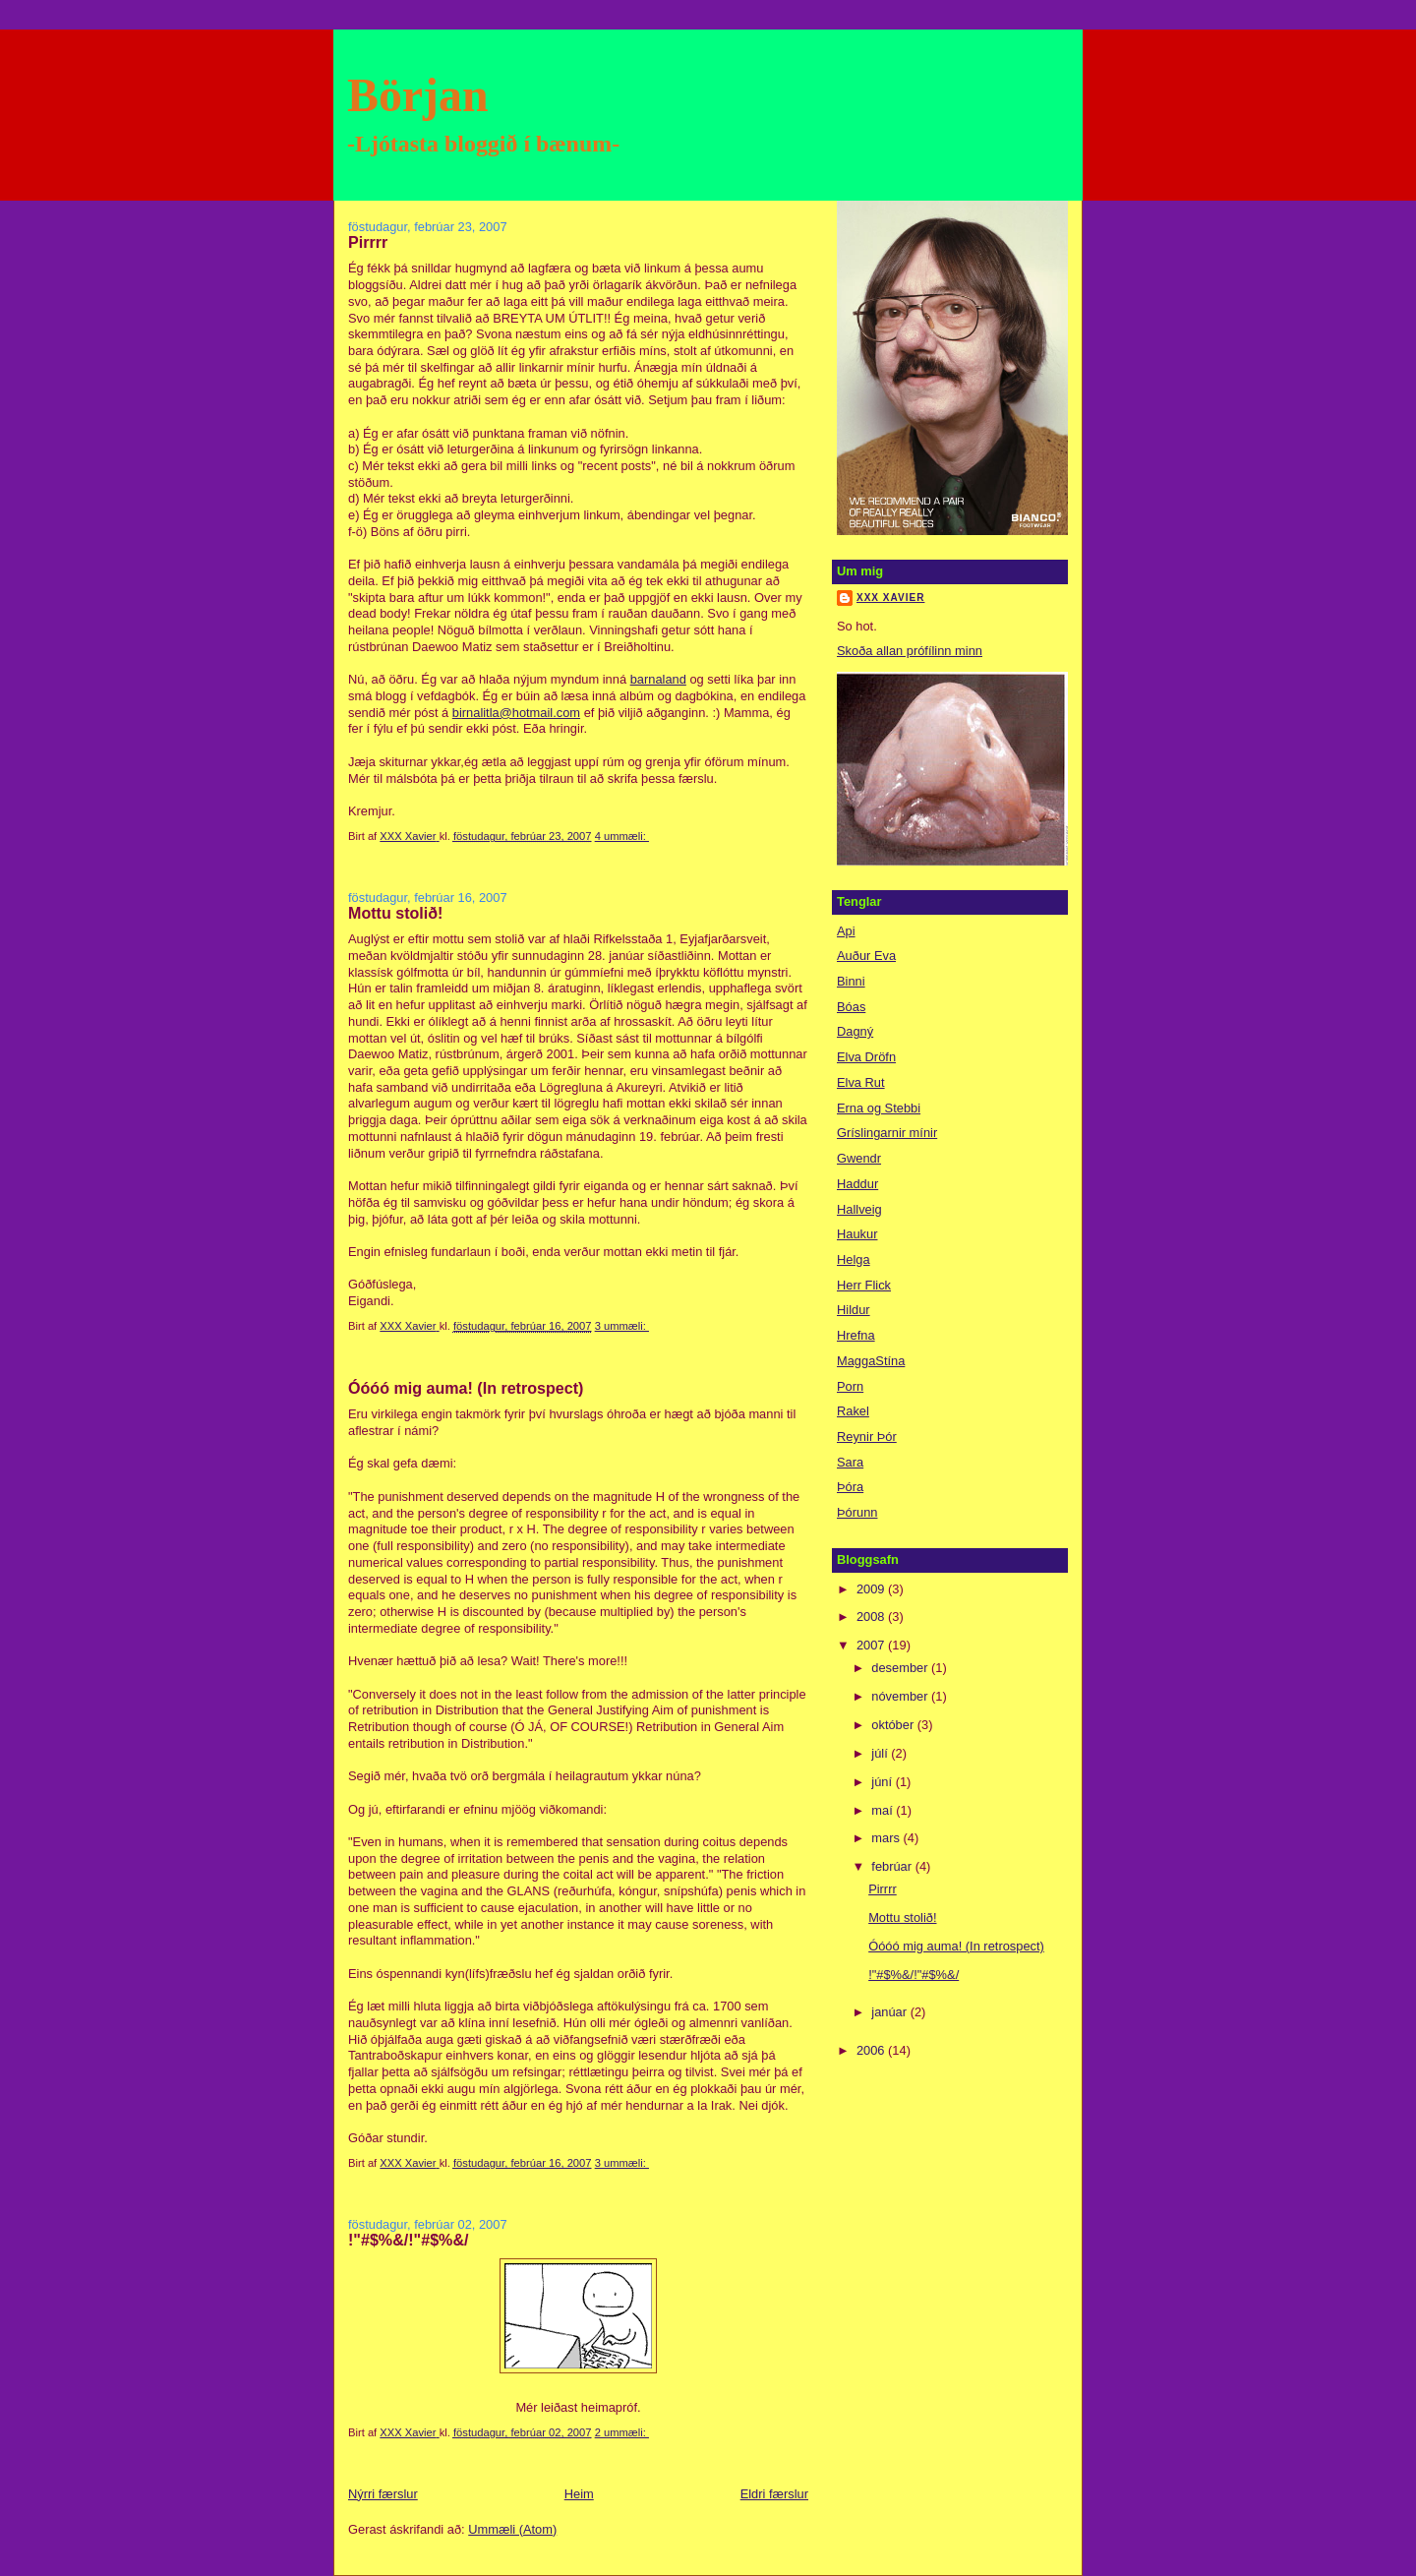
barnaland (658, 679)
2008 (872, 1616)
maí (883, 1810)
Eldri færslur (774, 2493)
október (893, 1724)
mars (887, 1837)
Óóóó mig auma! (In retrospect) (465, 1388)
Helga (853, 1259)
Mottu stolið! (395, 913)
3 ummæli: (622, 1326)
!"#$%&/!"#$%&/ (408, 2239)
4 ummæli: (622, 836)
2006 (872, 2050)
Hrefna (856, 1335)
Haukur (857, 1234)
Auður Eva (866, 955)
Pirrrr (367, 242)
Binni (851, 981)
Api (846, 931)
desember (901, 1667)
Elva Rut (861, 1082)
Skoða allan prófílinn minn (909, 650)
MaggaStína (871, 1360)
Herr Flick (864, 1285)
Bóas (851, 1006)
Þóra (850, 1486)
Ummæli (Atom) (512, 2529)
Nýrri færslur (383, 2493)
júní (883, 1781)
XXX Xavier (890, 597)
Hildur (853, 1309)
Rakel (853, 1411)
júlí (881, 1753)
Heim (579, 2493)
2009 (872, 1589)
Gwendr (859, 1158)
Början (418, 95)
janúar (890, 2012)
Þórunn (857, 1512)
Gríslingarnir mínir (887, 1132)
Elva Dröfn (866, 1056)
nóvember (901, 1696)
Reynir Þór (867, 1436)
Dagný (855, 1031)
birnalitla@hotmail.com (516, 712)
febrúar (892, 1866)
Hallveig (859, 1209)
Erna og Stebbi (878, 1108)
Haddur (857, 1183)
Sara (850, 1462)
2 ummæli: (622, 2432)
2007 (872, 1645)
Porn (850, 1386)
